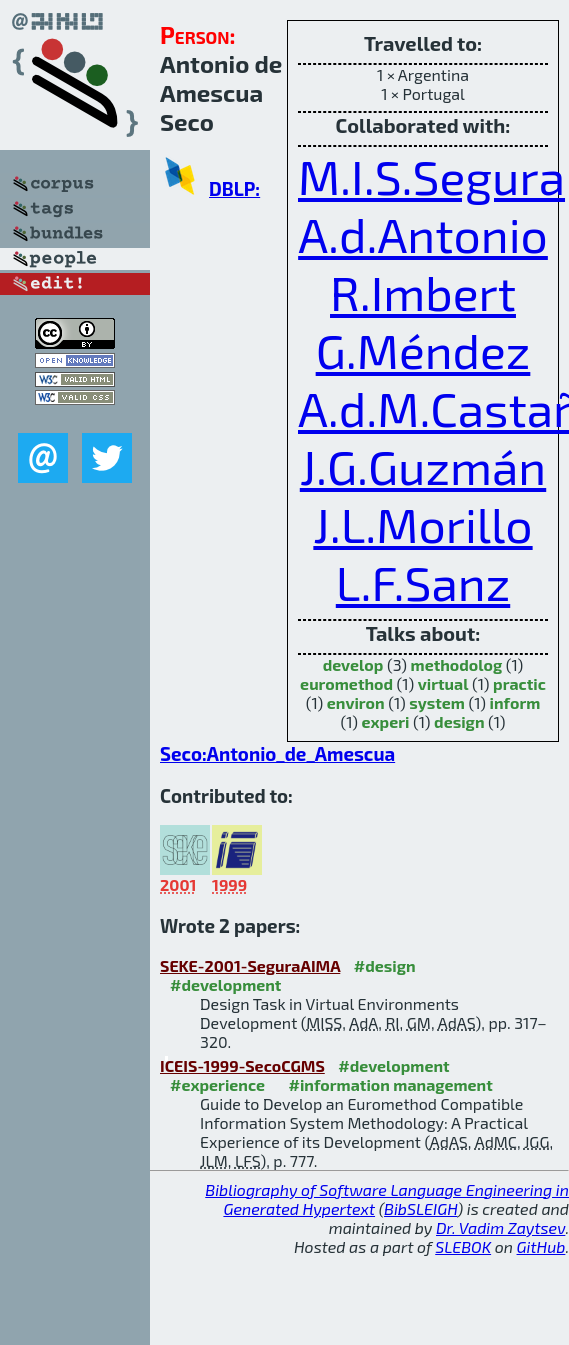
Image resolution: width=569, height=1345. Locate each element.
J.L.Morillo (422, 524)
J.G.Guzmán (423, 466)
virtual (443, 683)
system (437, 702)
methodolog (457, 664)
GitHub (541, 1246)
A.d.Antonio (423, 234)
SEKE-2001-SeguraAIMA (250, 965)
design (459, 721)
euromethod (346, 683)
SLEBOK (463, 1246)
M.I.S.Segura (431, 176)
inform (515, 702)
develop (353, 664)
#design (385, 965)
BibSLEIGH (420, 1208)
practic (519, 683)
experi (386, 721)
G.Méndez (423, 350)
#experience (217, 1084)
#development (225, 984)
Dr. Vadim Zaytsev (500, 1227)
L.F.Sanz (423, 582)
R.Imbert (423, 292)
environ (356, 702)
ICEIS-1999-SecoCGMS (242, 1065)
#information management (391, 1084)
